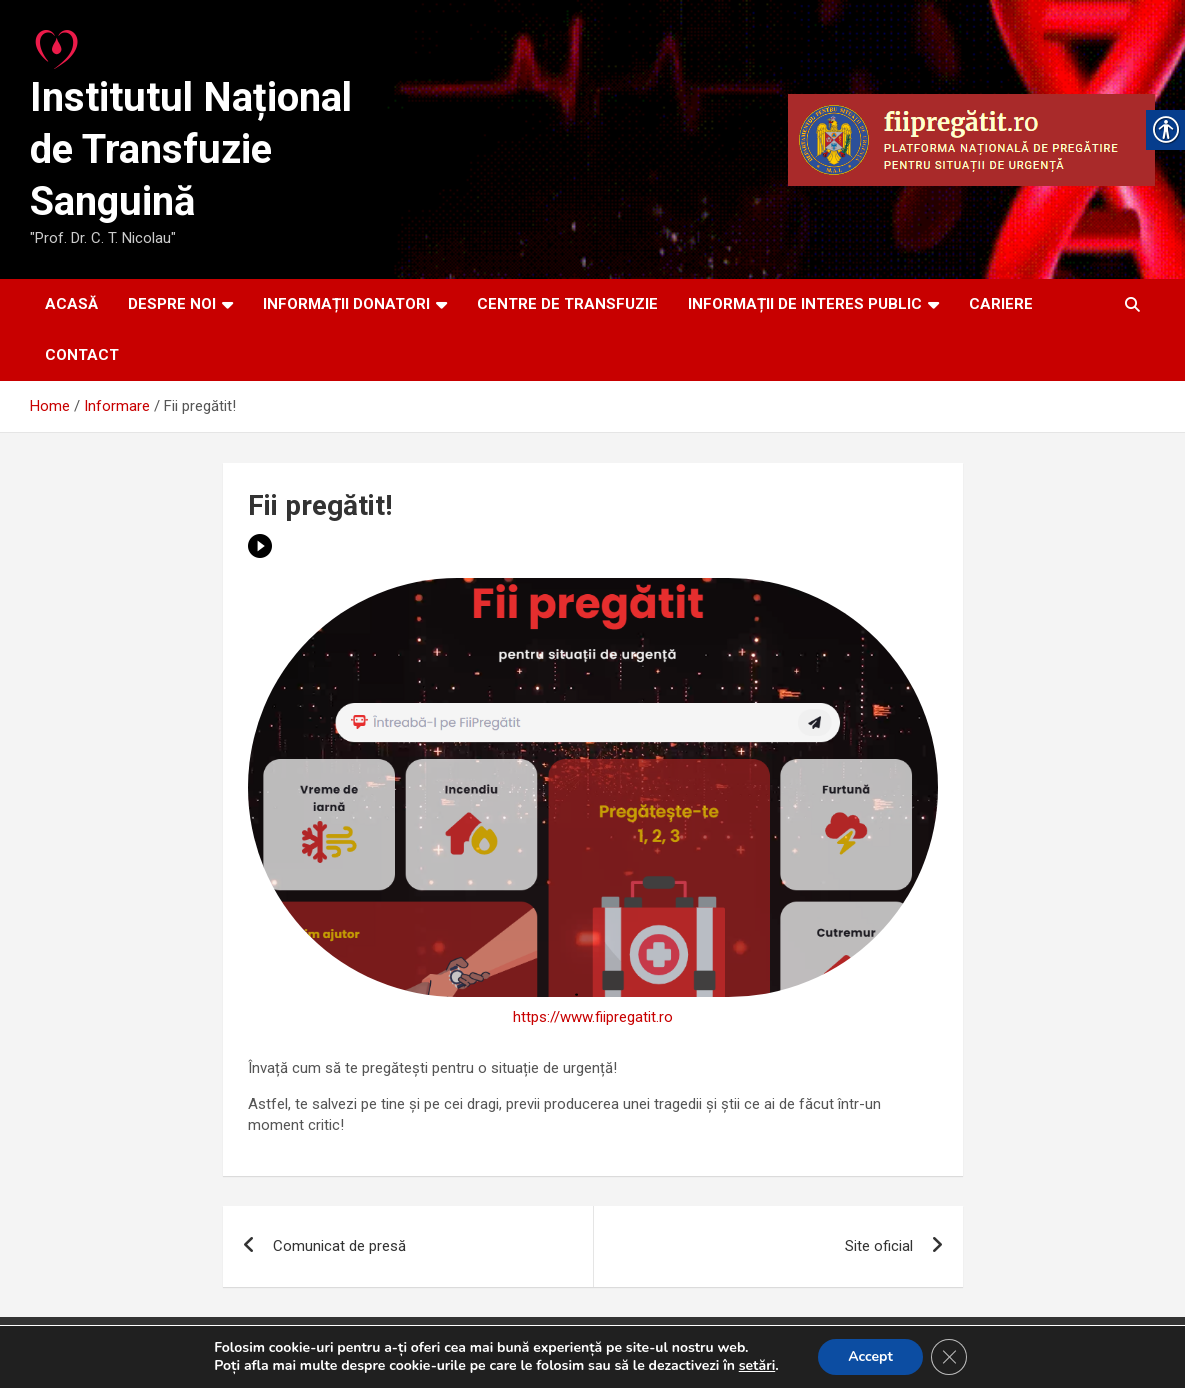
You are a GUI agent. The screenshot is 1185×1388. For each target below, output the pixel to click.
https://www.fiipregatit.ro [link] (593, 1017)
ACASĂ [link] (71, 304)
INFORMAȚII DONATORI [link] (346, 304)
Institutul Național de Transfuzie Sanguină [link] (191, 149)
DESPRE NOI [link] (172, 304)
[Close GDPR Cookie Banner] (949, 1357)
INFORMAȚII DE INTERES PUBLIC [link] (805, 304)
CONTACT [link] (82, 355)
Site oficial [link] (879, 1246)
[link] (58, 44)
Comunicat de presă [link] (339, 1246)
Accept (870, 1356)
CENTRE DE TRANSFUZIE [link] (567, 304)
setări (757, 1366)
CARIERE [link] (1001, 304)
